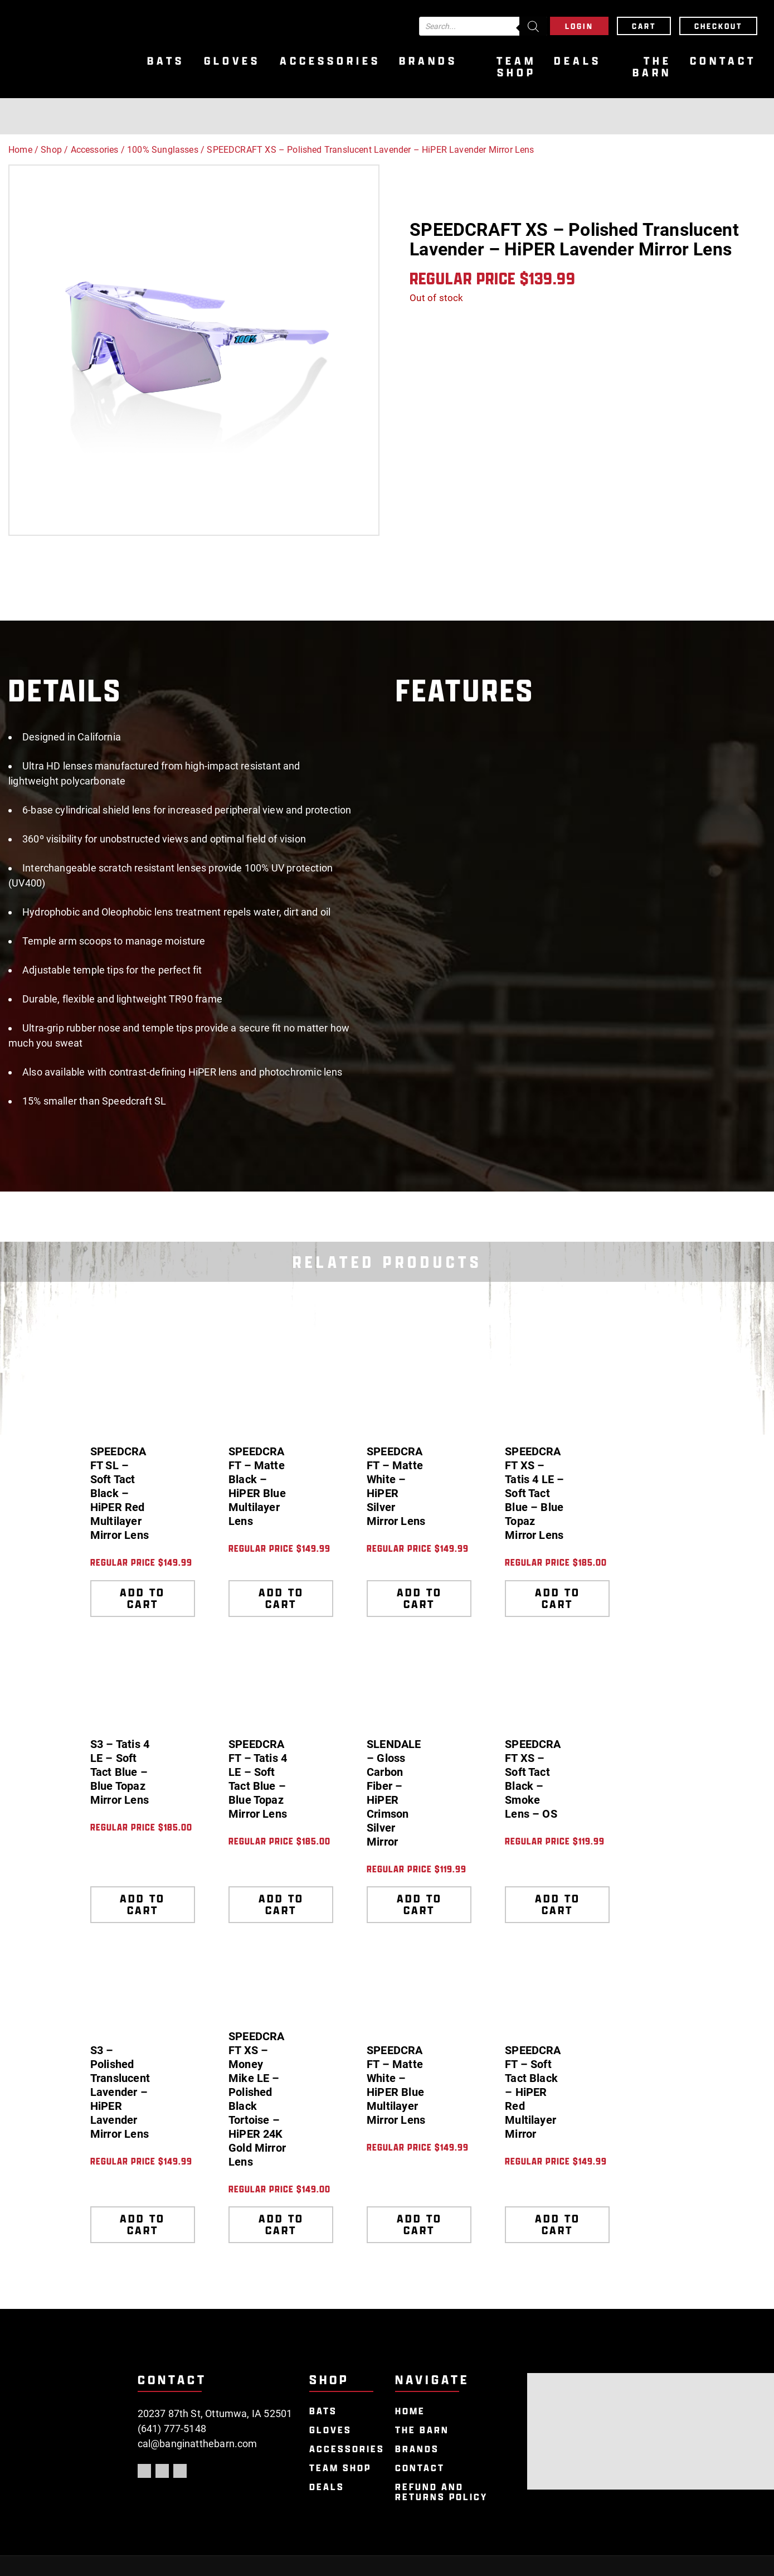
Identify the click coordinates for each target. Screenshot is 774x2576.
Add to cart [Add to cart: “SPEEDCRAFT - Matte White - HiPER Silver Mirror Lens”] (419, 1598)
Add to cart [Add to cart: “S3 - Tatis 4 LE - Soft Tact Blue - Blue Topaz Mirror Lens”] (142, 1904)
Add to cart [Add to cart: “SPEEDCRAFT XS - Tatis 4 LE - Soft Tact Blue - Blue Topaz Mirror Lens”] (557, 1598)
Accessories (330, 61)
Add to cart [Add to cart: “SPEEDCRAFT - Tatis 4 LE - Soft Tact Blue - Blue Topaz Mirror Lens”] (281, 1904)
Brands (428, 61)
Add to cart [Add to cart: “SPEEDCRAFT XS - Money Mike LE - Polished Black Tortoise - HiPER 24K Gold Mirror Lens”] (281, 2224)
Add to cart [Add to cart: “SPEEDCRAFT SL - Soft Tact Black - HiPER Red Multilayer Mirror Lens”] (142, 1598)
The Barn (651, 67)
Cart (644, 26)
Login (579, 26)
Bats (165, 61)
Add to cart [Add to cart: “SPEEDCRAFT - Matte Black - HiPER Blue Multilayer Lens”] (281, 1598)
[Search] (533, 26)
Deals (577, 61)
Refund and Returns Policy (441, 2492)
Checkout (718, 26)
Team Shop (516, 67)
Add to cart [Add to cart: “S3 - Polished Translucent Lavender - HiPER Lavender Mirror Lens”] (142, 2224)
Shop (51, 149)
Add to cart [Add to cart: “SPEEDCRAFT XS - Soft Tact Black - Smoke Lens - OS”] (557, 1904)
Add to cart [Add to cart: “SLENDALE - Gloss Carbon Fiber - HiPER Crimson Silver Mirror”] (419, 1904)
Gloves (232, 61)
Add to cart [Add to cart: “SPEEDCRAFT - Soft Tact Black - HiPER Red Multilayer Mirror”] (557, 2224)
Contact (723, 61)
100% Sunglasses (162, 149)
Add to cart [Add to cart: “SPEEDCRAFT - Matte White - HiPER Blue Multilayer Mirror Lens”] (419, 2224)
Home (20, 149)
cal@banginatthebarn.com (197, 2443)
